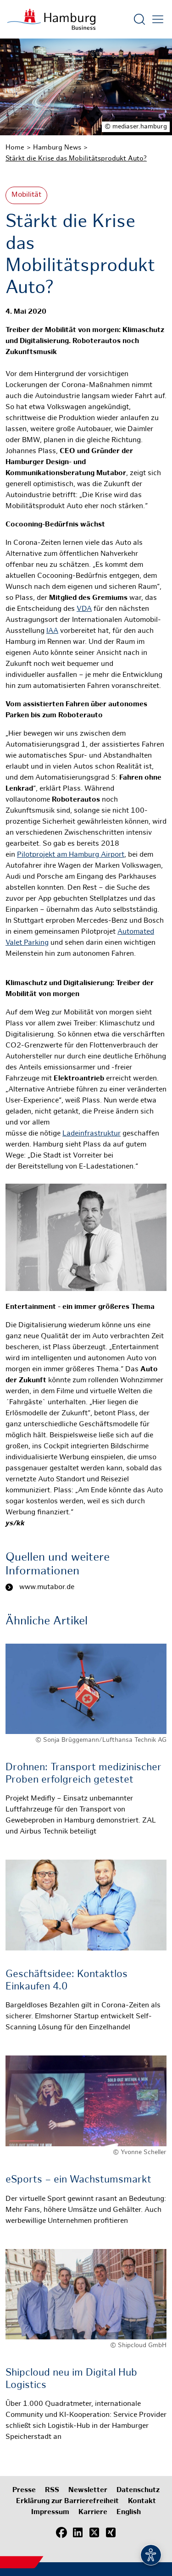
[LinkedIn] (78, 2532)
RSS (52, 2490)
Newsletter (87, 2490)
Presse (24, 2490)
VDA (84, 609)
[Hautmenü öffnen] (158, 19)
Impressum (50, 2512)
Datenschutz (138, 2490)
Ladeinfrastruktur (91, 1133)
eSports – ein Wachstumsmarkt (78, 2180)
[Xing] (111, 2532)
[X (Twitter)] (94, 2532)
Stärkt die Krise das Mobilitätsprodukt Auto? (76, 158)
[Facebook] (61, 2532)
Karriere (92, 2512)
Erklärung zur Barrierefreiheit (67, 2501)
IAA (52, 631)
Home (15, 147)
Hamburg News (57, 147)
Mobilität (26, 195)
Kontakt (142, 2501)
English (129, 2512)
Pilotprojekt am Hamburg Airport (70, 855)
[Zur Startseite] (51, 19)
